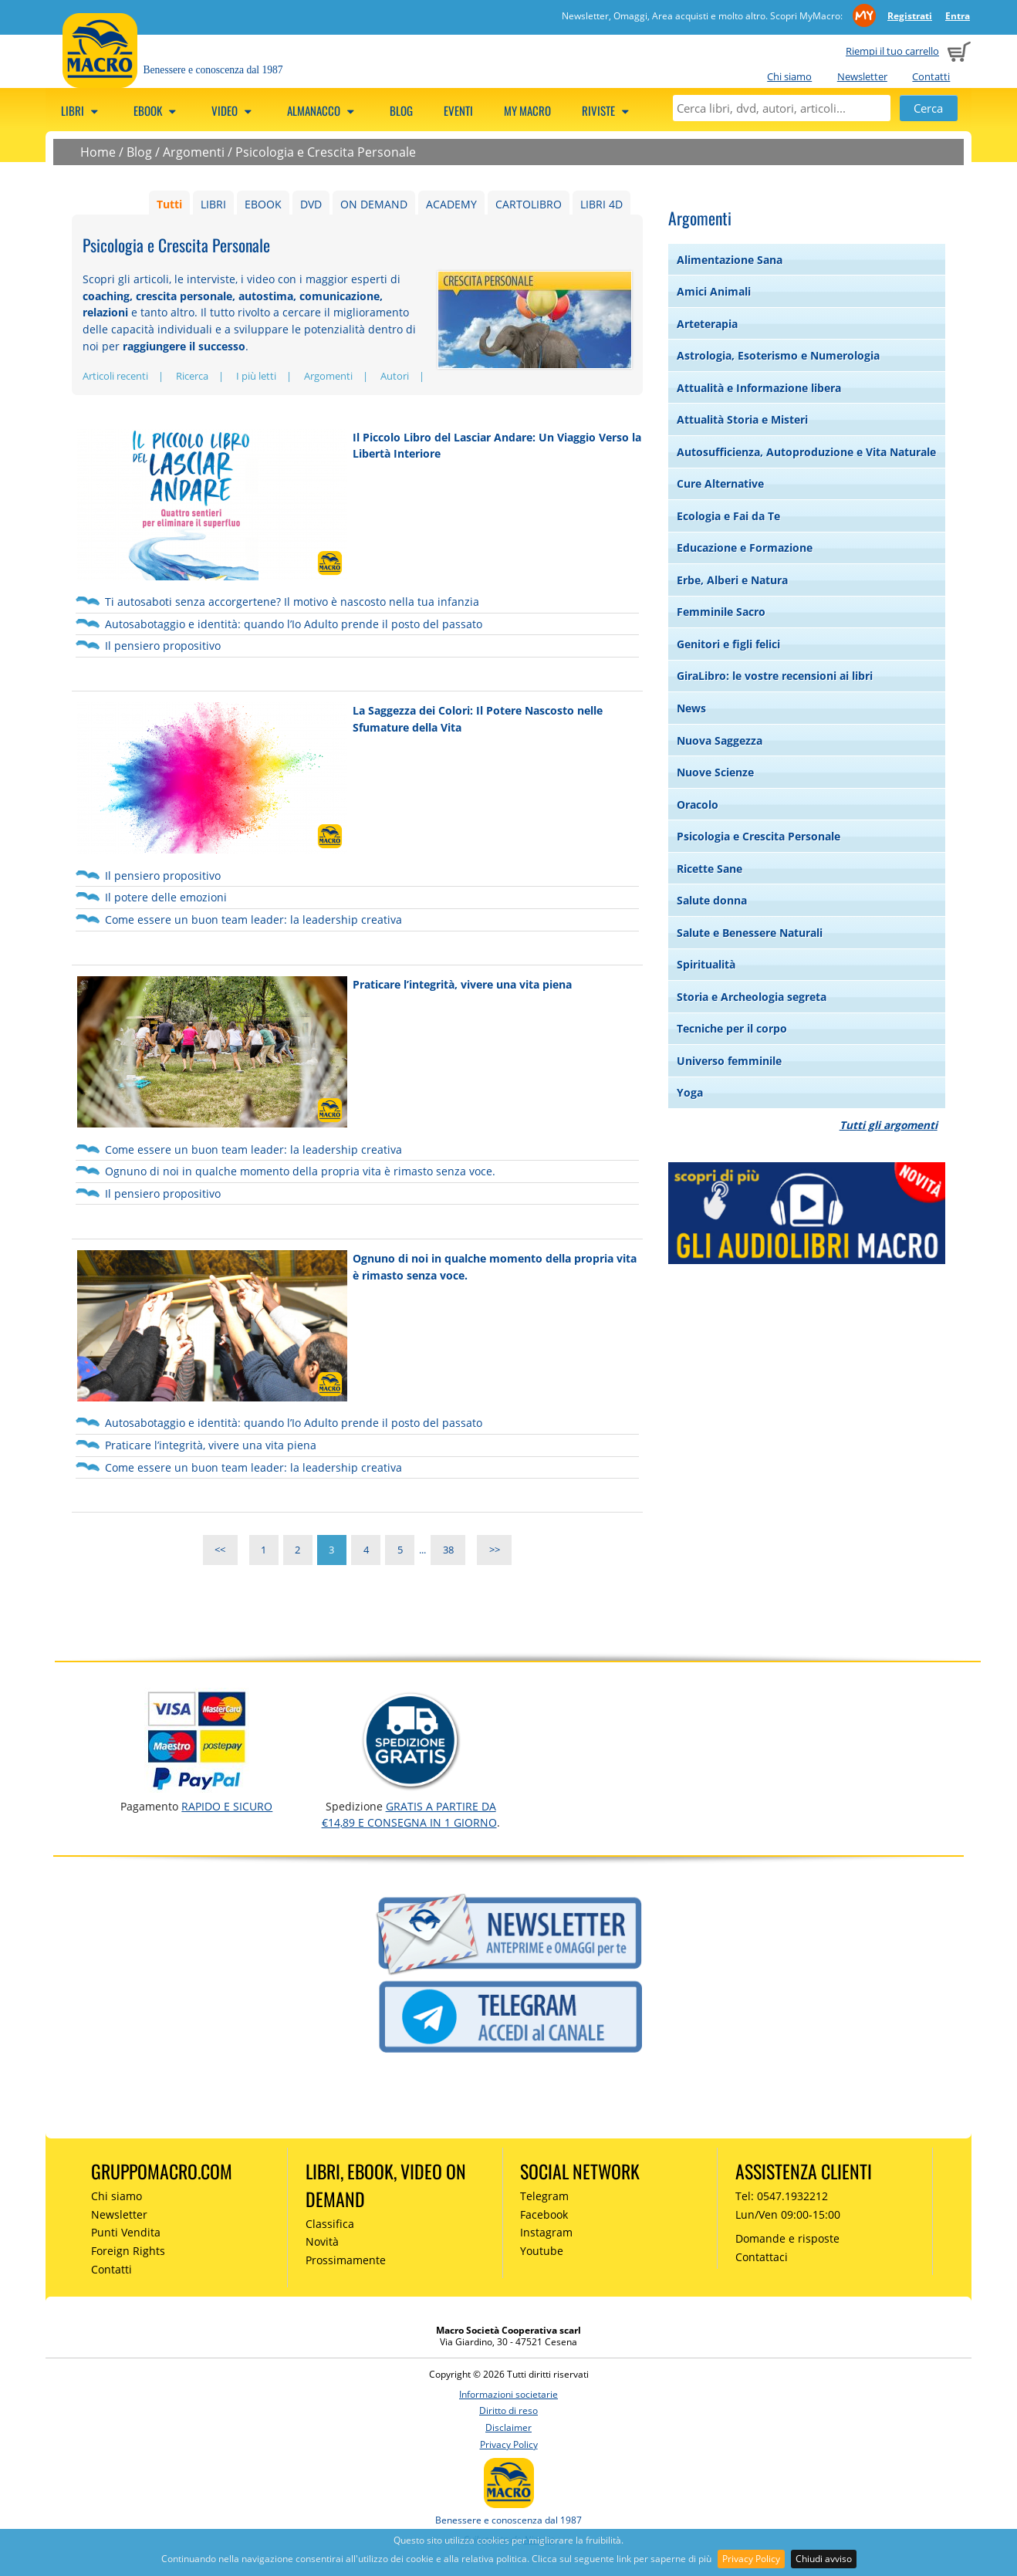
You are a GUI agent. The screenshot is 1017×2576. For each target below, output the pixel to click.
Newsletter (862, 76)
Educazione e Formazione (745, 547)
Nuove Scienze (715, 772)
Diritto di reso (508, 2410)
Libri (82, 110)
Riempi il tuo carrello (892, 51)
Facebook (544, 2214)
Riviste (608, 110)
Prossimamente (346, 2260)
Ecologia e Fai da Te (728, 516)
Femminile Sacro (721, 611)
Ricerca (192, 376)
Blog (401, 110)
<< (220, 1550)
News (691, 708)
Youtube (541, 2250)
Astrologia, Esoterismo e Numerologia (778, 355)
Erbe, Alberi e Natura (732, 580)
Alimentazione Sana (729, 259)
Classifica (330, 2223)
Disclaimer (508, 2427)
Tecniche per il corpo (732, 1028)
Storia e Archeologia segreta (751, 996)
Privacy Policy (751, 2558)
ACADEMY (451, 204)
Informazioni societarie (508, 2394)
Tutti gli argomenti (889, 1124)
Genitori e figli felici (728, 644)
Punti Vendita (125, 2232)
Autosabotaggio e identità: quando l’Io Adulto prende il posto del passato (293, 624)
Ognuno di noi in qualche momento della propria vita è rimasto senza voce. (300, 1171)
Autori (394, 376)
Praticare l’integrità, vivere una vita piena (462, 984)
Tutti (169, 204)
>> (494, 1550)
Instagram (546, 2232)
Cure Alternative (720, 483)
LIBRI (213, 204)
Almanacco (323, 110)
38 (448, 1550)
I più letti (256, 376)
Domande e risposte (787, 2238)
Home (98, 152)
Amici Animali (714, 291)
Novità (322, 2241)
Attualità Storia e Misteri (742, 419)
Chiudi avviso (824, 2558)
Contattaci (761, 2257)
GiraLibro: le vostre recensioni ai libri (775, 675)
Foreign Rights (128, 2250)
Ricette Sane (709, 868)
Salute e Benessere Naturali (750, 932)
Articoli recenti (115, 376)
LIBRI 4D (601, 204)
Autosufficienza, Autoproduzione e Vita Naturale (806, 452)
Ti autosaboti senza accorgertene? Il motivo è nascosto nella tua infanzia (292, 601)
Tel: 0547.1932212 (781, 2196)
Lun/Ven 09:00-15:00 (787, 2214)
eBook (157, 110)
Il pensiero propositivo (163, 645)
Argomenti (194, 152)
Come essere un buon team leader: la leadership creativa (253, 919)
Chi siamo (789, 76)
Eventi (458, 110)
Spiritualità (706, 964)
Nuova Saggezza (719, 740)
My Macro (527, 110)
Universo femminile (729, 1060)
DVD (311, 204)
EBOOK (263, 204)
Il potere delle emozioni (166, 897)
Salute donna (712, 900)
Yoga (690, 1092)
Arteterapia (707, 323)
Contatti (931, 76)
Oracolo (697, 804)
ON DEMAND (373, 204)
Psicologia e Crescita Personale (325, 152)
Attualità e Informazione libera (759, 387)
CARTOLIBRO (528, 204)
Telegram (544, 2196)
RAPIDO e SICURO (226, 1806)
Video (233, 110)
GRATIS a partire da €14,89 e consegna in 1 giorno (409, 1814)
